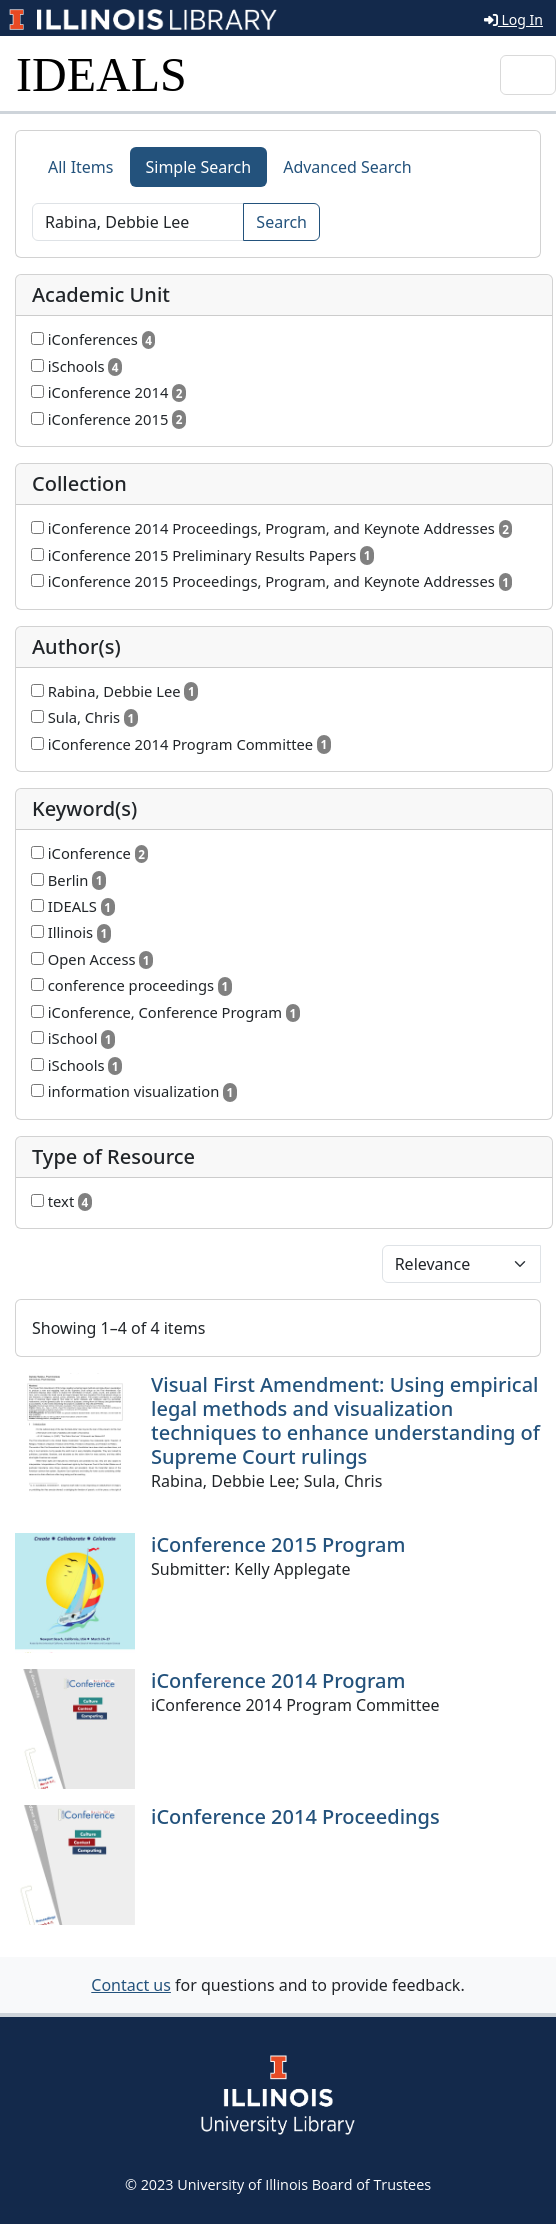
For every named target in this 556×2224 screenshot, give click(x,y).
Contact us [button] (131, 1985)
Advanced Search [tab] (347, 167)
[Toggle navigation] (528, 75)
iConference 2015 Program (278, 1544)
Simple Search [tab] (199, 167)
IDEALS (101, 74)
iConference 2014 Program (278, 1680)
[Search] (138, 222)
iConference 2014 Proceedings (295, 1816)
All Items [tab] (81, 167)
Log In (513, 19)
